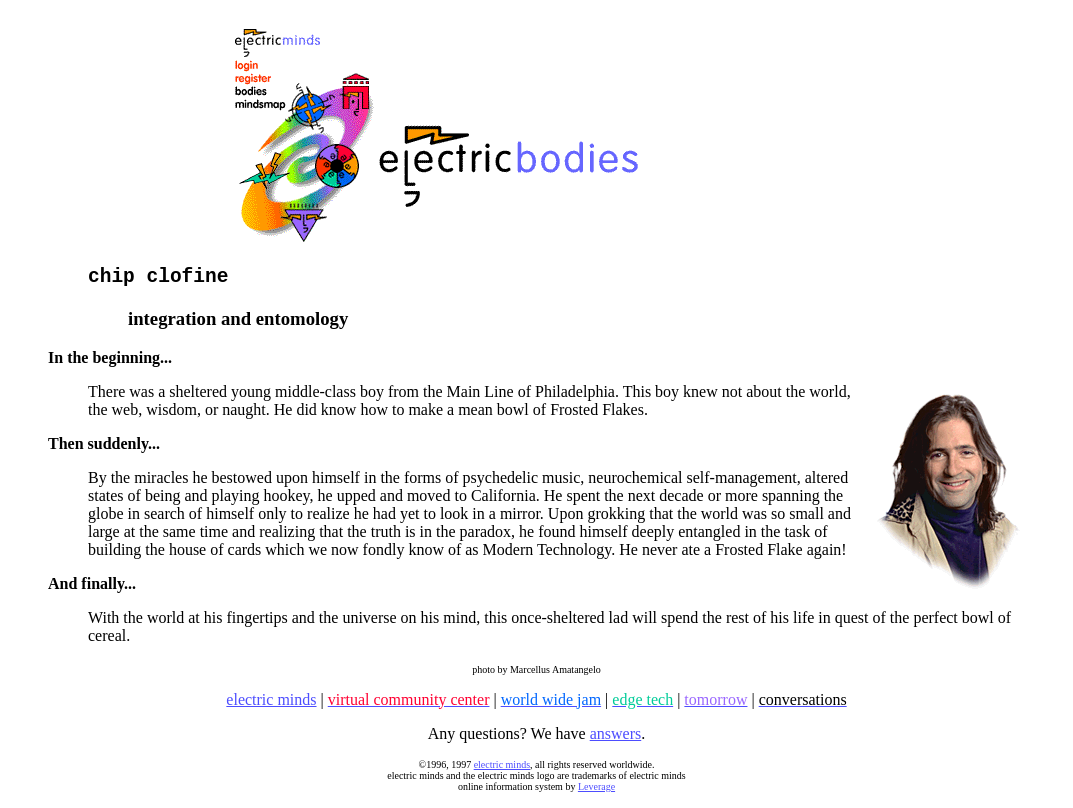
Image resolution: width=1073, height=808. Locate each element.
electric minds (502, 769)
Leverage (596, 791)
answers (616, 738)
